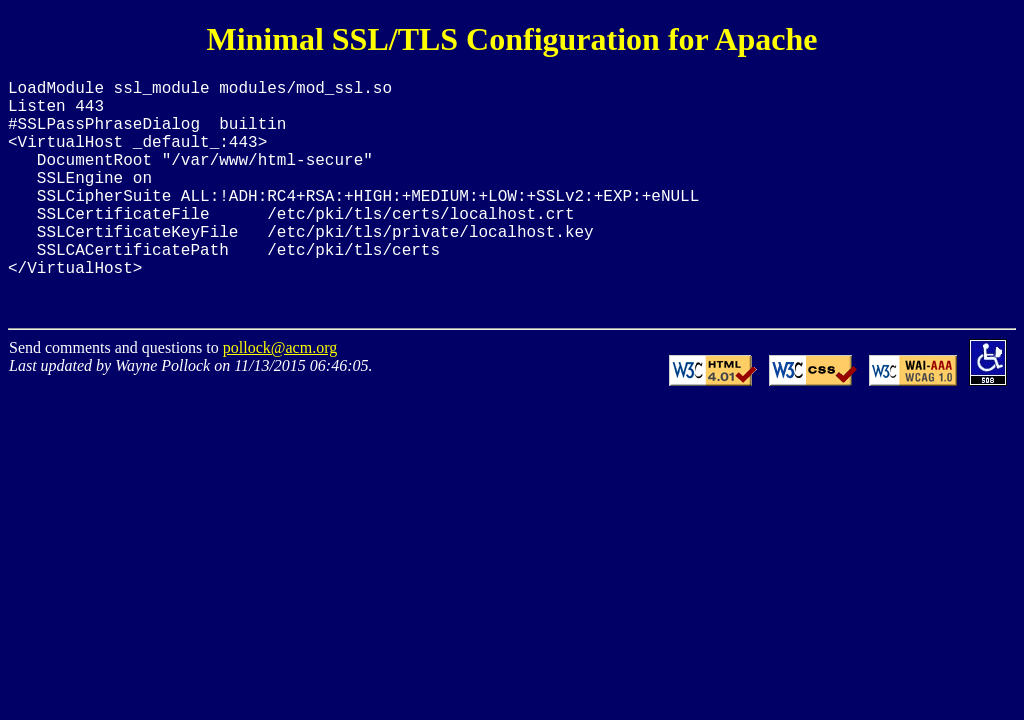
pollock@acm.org (280, 391)
